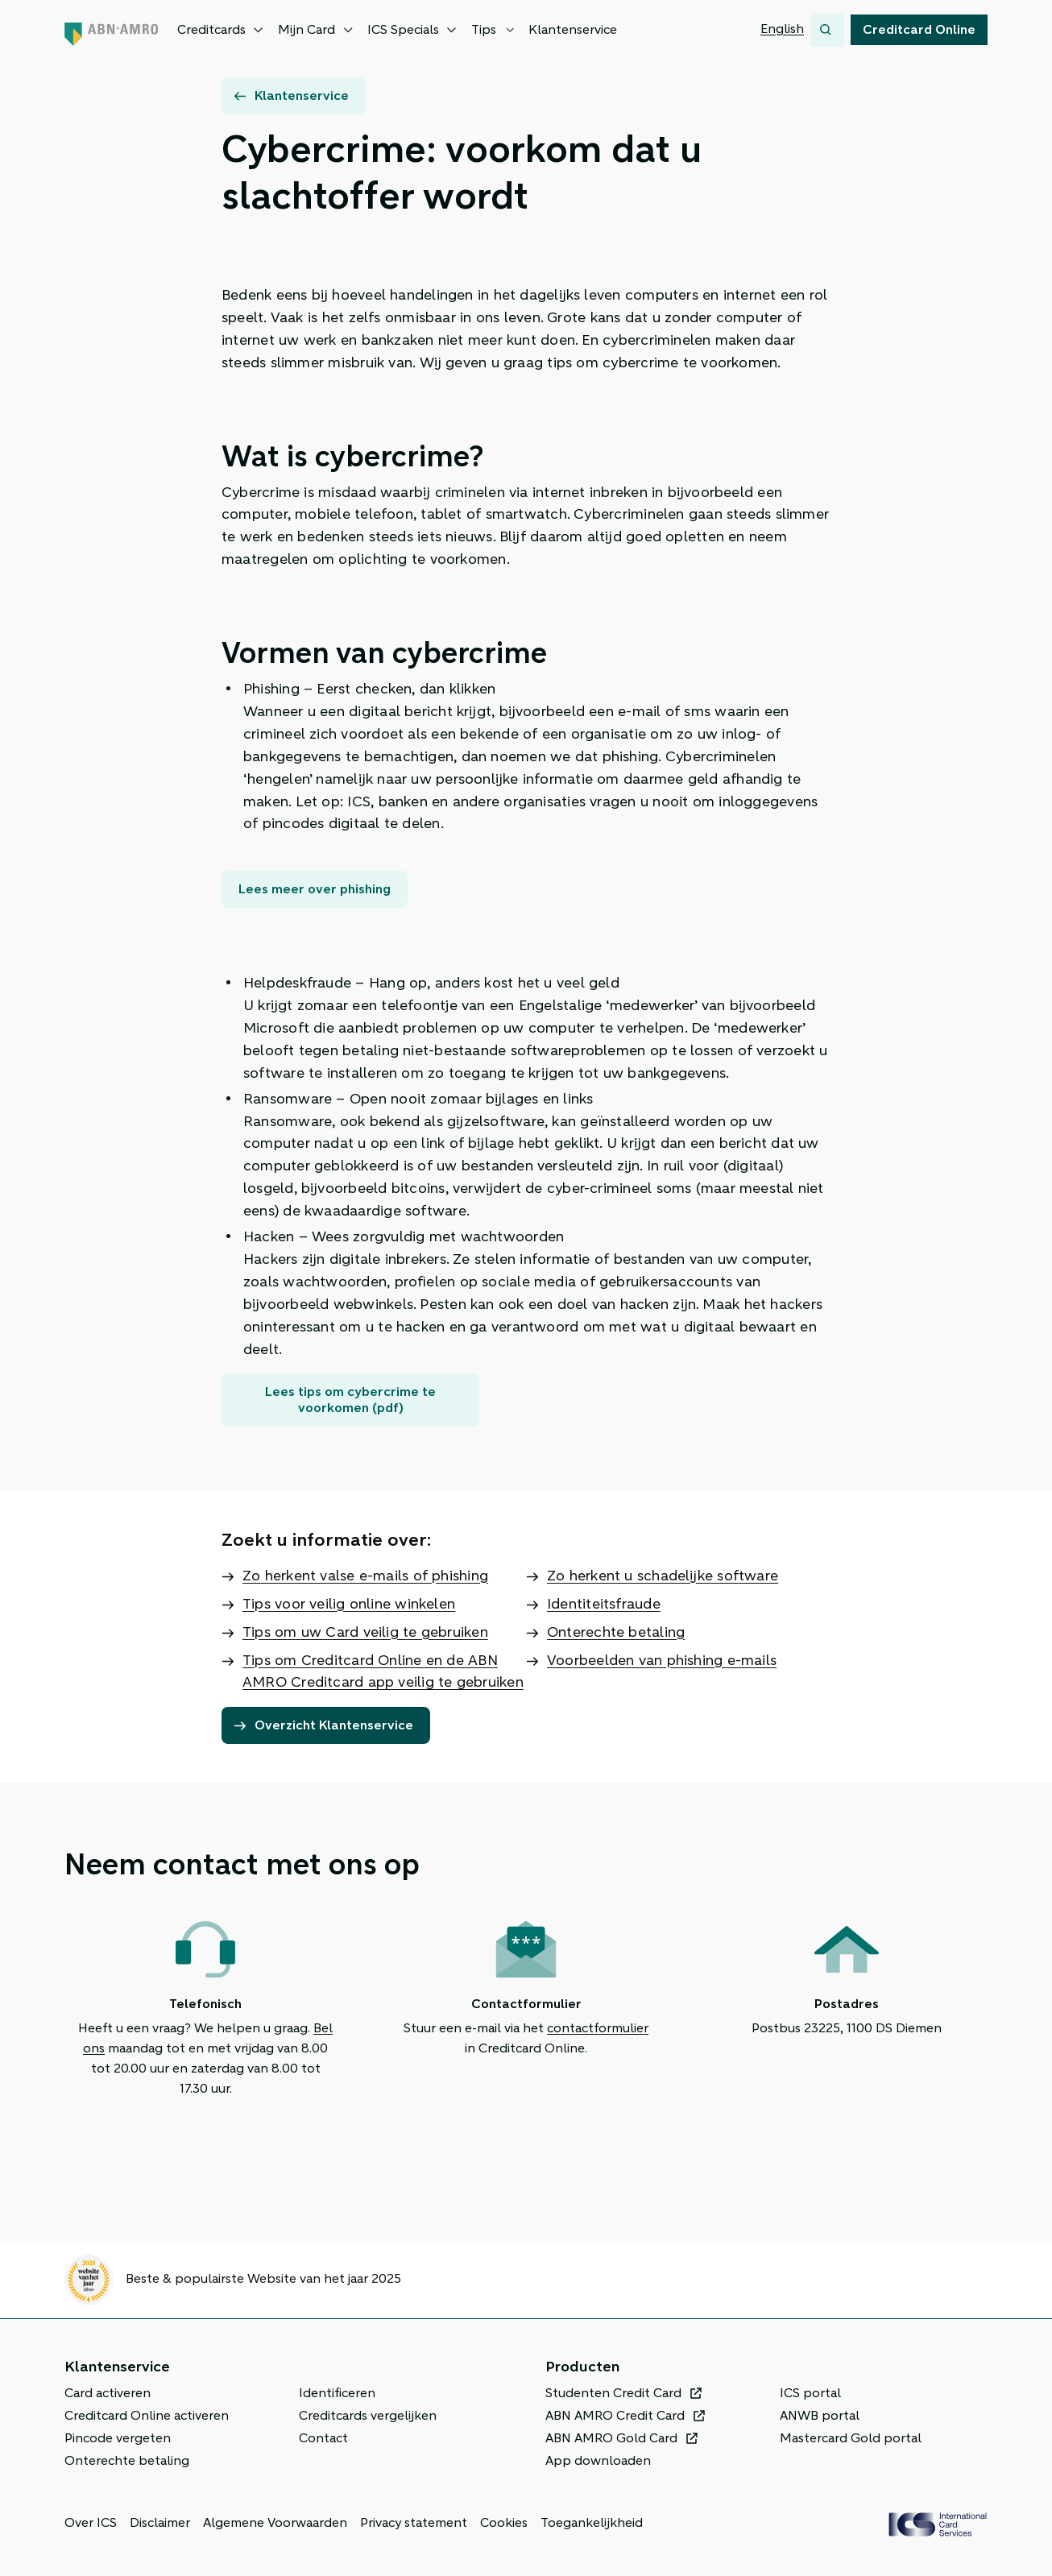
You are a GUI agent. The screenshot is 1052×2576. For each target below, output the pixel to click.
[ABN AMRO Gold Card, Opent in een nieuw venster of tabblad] (621, 2438)
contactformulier (597, 2028)
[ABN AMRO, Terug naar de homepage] (111, 30)
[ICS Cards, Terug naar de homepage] (937, 2524)
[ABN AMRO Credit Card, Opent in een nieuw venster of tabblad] (625, 2415)
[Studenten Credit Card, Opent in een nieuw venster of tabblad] (623, 2393)
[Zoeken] (827, 30)
